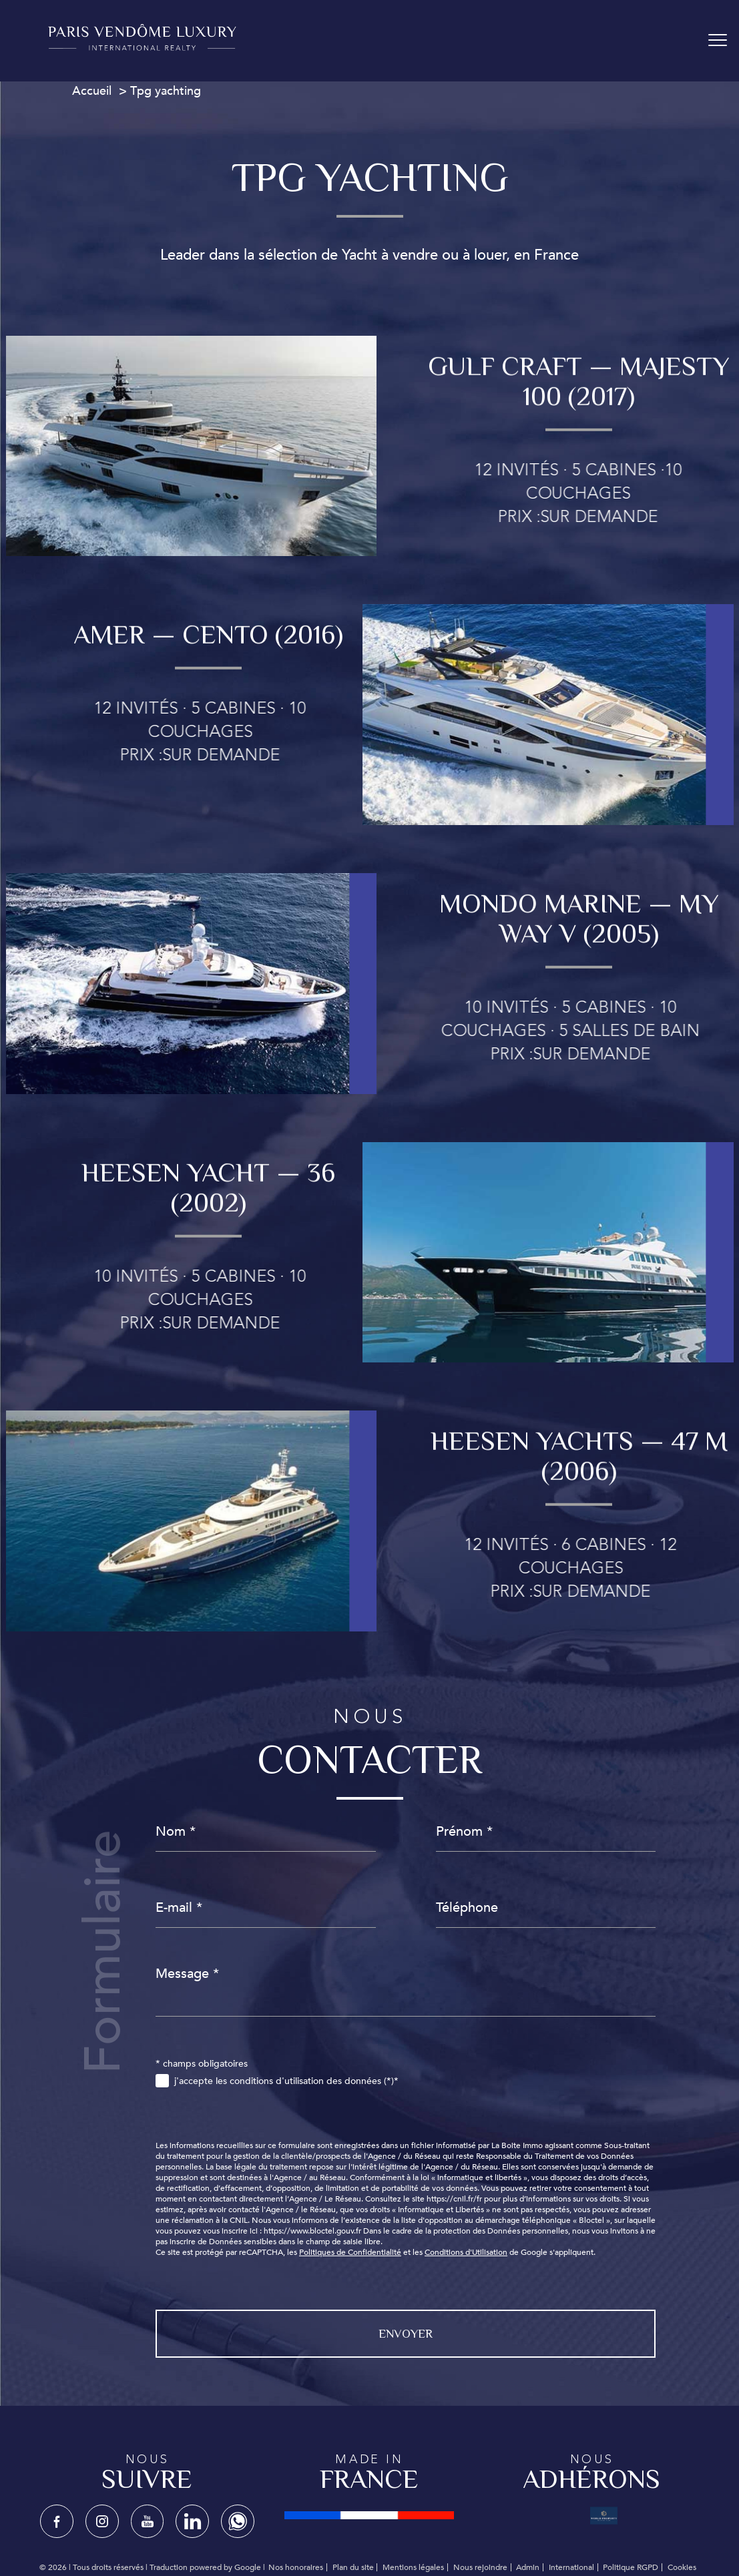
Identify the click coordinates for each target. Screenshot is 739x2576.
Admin (527, 2567)
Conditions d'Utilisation (466, 2252)
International (571, 2567)
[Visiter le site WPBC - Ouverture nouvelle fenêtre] (604, 2515)
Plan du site (353, 2567)
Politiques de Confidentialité (350, 2252)
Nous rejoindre (480, 2567)
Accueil (91, 91)
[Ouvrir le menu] (717, 40)
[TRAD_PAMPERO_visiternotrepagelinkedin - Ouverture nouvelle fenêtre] (192, 2521)
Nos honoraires (295, 2567)
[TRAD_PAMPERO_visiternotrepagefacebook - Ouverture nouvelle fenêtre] (56, 2521)
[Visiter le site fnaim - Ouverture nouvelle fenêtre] (369, 2515)
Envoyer (406, 2333)
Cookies (682, 2568)
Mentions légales (413, 2567)
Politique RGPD (630, 2567)
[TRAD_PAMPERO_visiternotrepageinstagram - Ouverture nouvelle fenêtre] (102, 2521)
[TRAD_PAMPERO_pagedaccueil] (142, 46)
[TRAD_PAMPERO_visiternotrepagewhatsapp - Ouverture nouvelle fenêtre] (237, 2521)
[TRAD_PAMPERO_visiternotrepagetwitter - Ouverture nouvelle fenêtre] (147, 2521)
